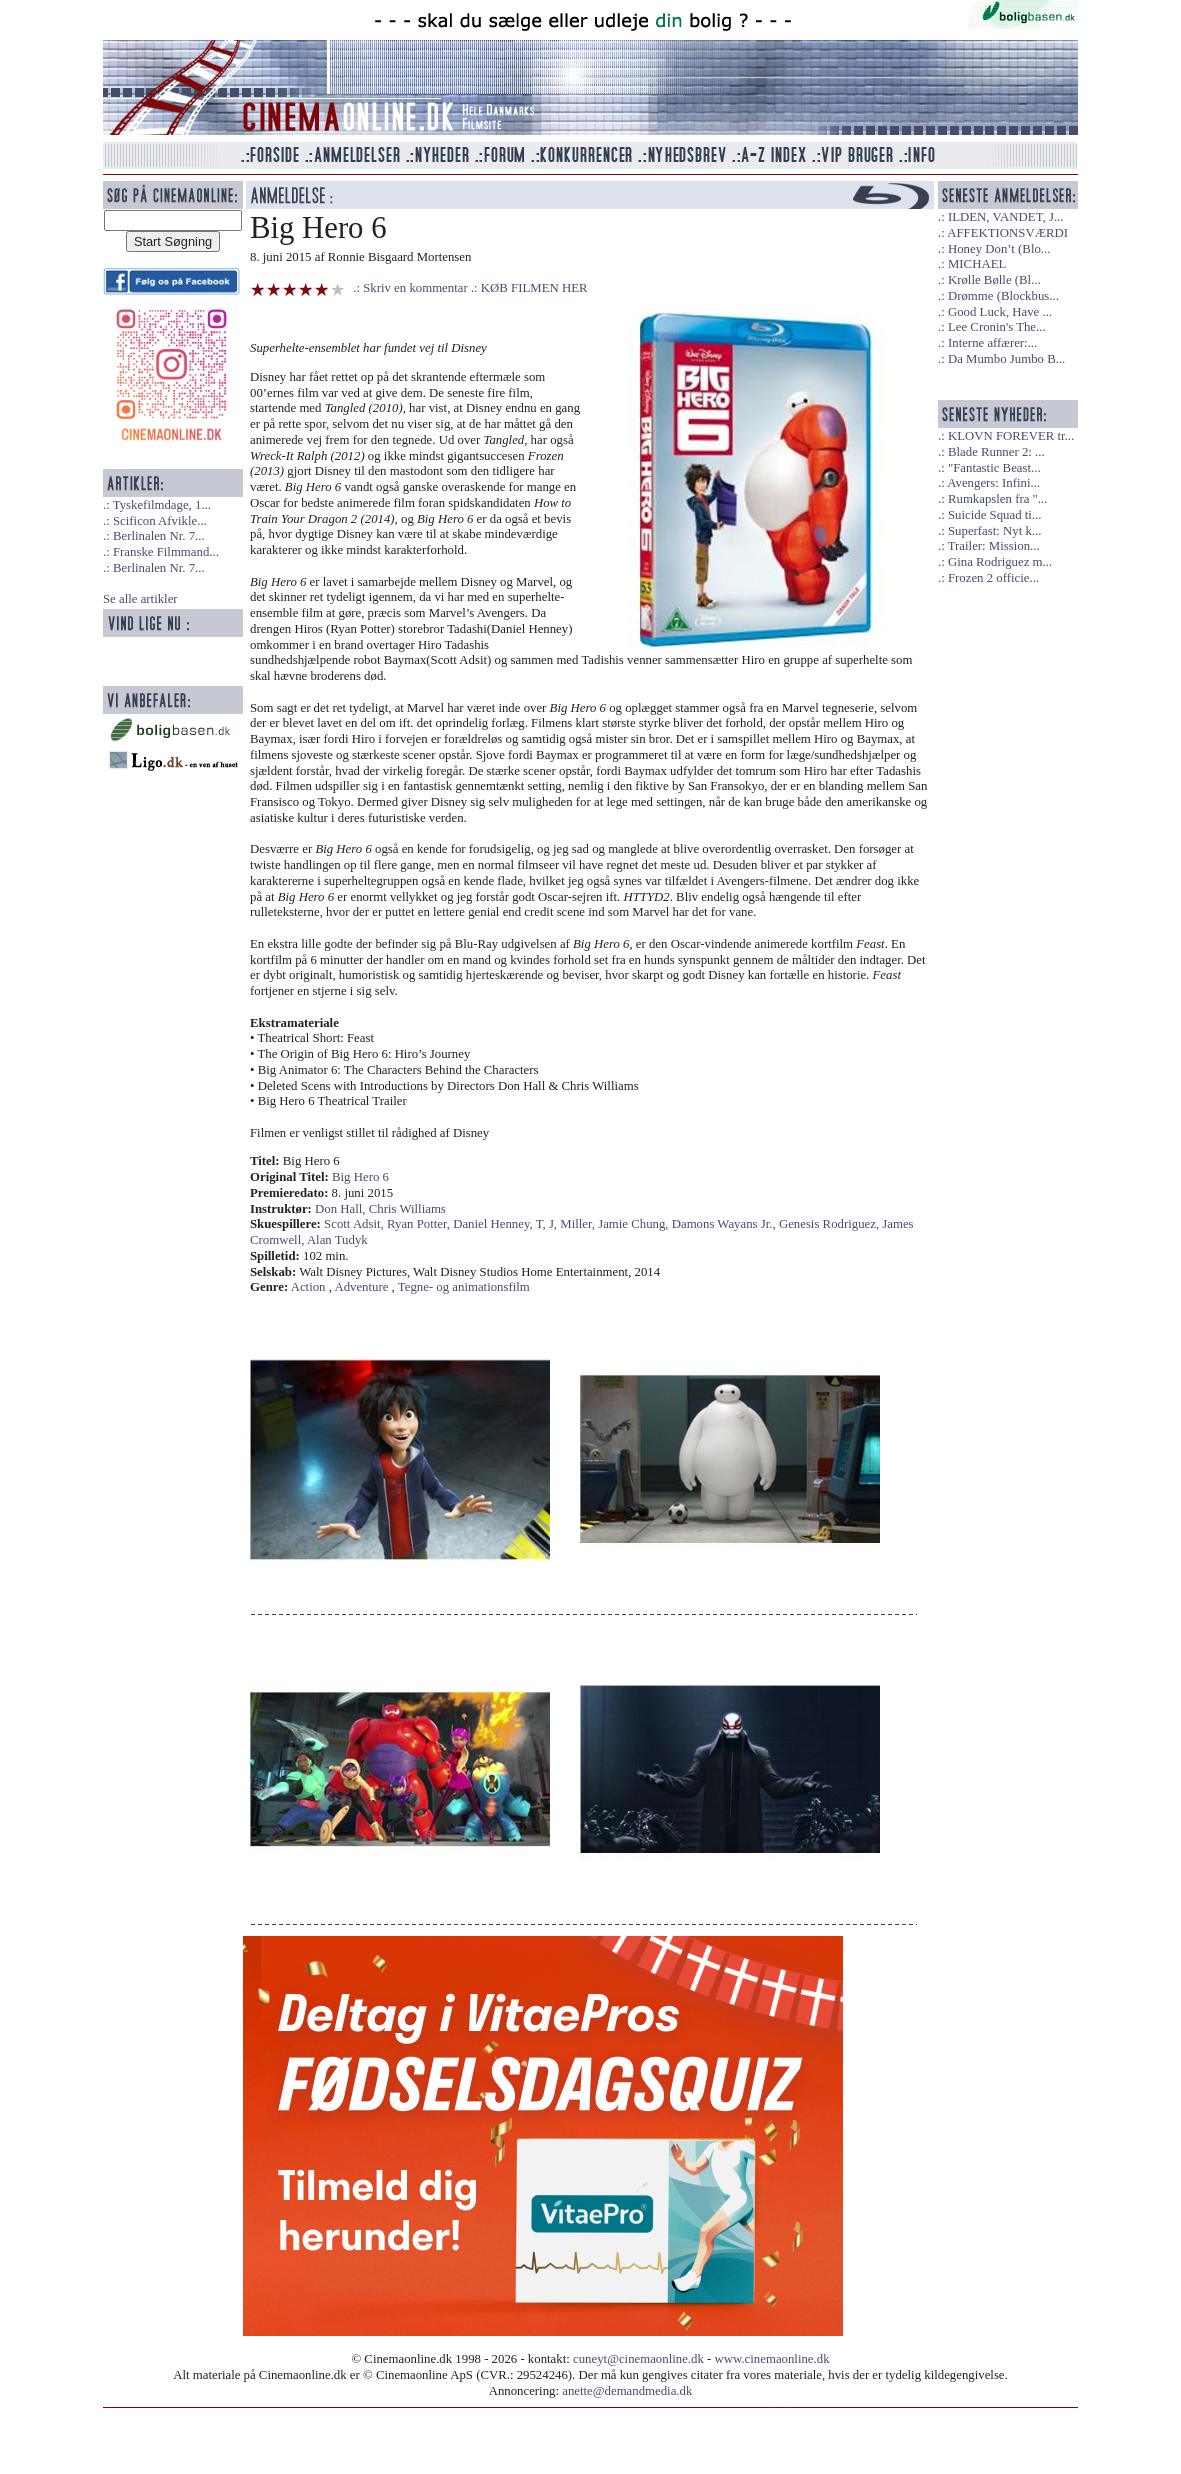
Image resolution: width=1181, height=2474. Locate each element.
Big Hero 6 (360, 1177)
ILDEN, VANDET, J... (1006, 217)
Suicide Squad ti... (994, 515)
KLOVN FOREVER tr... (1011, 436)
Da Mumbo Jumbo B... (1006, 359)
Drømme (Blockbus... (1003, 296)
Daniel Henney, (494, 1224)
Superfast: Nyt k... (994, 531)
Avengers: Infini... (993, 483)
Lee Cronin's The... (997, 327)
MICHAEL (977, 264)
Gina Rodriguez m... (1000, 562)
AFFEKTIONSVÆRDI (1007, 233)
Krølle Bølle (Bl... (994, 280)
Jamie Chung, (635, 1224)
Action (308, 1287)
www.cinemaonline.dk (772, 2359)
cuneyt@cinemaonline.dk (638, 2359)
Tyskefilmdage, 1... (162, 505)
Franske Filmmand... (166, 552)
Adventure (361, 1287)
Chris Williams (407, 1209)
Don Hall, (342, 1209)
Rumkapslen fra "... (997, 499)
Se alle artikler (140, 599)
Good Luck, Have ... (1000, 312)
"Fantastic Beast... (994, 468)
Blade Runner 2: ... (996, 452)
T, (542, 1224)
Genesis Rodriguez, (830, 1224)
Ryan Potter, (420, 1224)
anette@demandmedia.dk (627, 2391)
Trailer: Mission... (994, 546)
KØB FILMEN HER (534, 288)
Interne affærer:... (992, 343)
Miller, (579, 1224)
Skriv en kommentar (415, 288)
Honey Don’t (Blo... (999, 249)
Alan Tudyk (337, 1240)
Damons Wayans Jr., (725, 1224)
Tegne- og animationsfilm (464, 1287)
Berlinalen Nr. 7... (159, 536)
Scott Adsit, (355, 1224)
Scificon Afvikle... (160, 521)
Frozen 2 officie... (993, 578)
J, (554, 1224)
